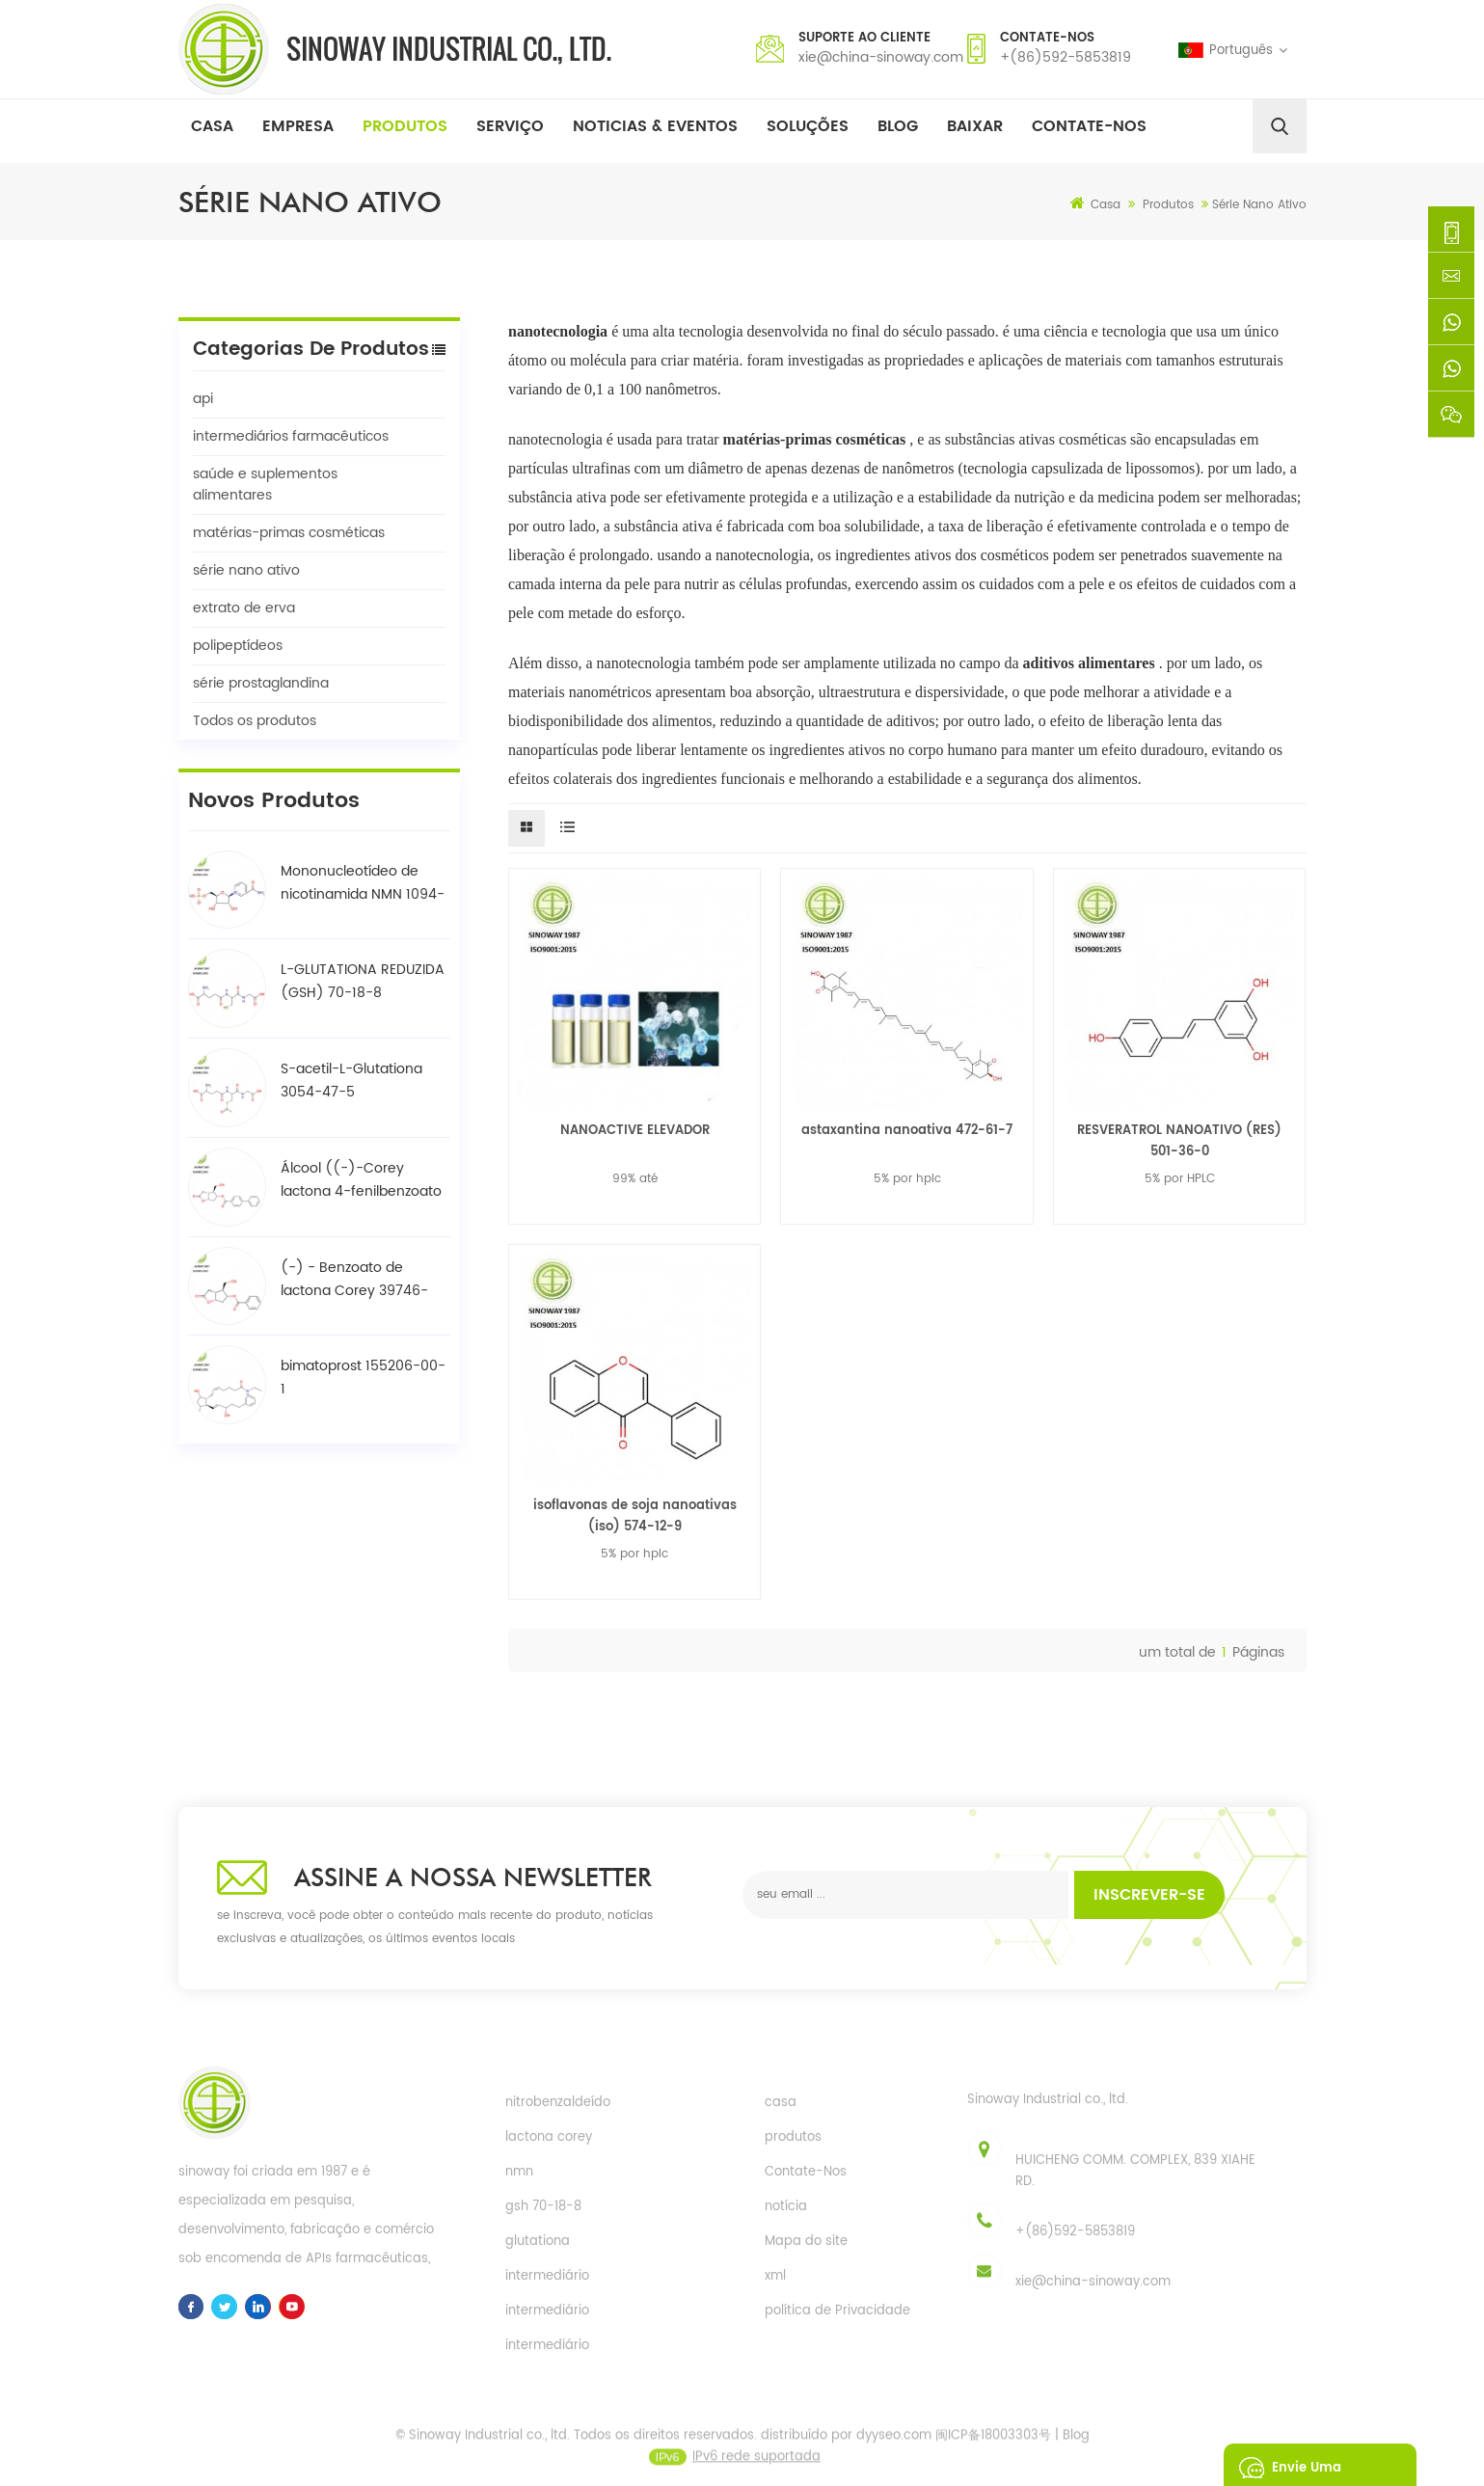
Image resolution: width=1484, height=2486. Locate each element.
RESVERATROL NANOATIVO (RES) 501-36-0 (1179, 1141)
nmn (519, 2172)
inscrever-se (1149, 1894)
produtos (793, 2137)
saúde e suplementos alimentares (265, 484)
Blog (897, 126)
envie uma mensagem (1286, 2465)
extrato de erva (244, 608)
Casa (212, 126)
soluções (808, 126)
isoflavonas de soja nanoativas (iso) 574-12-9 (635, 1516)
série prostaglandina (261, 683)
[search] (1280, 126)
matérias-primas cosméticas (289, 533)
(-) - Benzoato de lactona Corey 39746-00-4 (354, 1280)
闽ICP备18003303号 (993, 2448)
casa (780, 2103)
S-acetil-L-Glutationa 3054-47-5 (351, 1080)
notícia (786, 2207)
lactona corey (548, 2137)
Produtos (405, 126)
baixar (975, 126)
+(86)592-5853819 (1065, 57)
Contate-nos (1089, 126)
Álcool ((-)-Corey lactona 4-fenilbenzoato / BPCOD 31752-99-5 (361, 1180)
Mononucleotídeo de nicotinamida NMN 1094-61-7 (363, 883)
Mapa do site (806, 2241)
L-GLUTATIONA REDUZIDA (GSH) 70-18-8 (363, 981)
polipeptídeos (238, 646)
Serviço (510, 126)
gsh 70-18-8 (543, 2207)
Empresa (298, 126)
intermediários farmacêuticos (291, 436)
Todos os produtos (254, 721)
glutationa (537, 2241)
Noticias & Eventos (655, 126)
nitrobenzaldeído (557, 2103)
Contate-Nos (806, 2172)
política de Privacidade (837, 2311)
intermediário (547, 2276)
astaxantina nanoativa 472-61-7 (906, 1131)
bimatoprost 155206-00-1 (363, 1377)
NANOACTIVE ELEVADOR (635, 1131)
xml (775, 2276)
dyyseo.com (893, 2448)
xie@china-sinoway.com (880, 57)
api (203, 399)
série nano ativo (246, 570)
